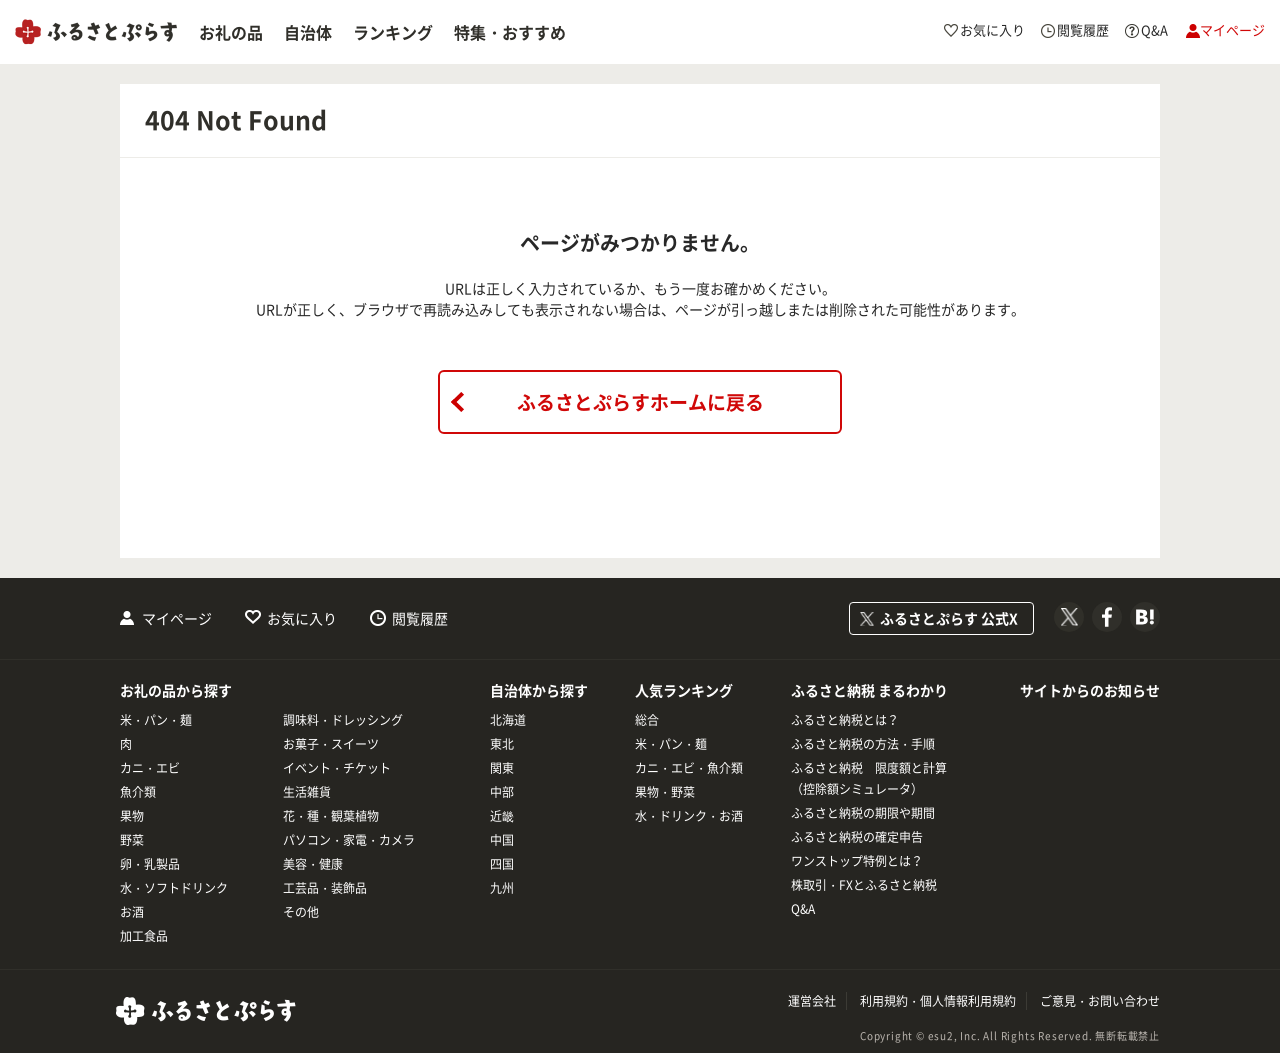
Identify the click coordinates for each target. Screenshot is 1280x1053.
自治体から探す (539, 690)
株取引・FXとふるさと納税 (864, 885)
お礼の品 (231, 32)
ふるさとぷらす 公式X (949, 618)
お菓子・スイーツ (331, 744)
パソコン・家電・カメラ (349, 840)
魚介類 (138, 792)
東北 (502, 744)
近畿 (502, 816)
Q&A (803, 909)
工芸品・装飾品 (325, 888)
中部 (502, 792)
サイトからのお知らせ (1090, 690)
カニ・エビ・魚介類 (689, 768)
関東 (502, 768)
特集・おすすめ (510, 32)
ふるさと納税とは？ (845, 720)
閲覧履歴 (420, 618)
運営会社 (812, 1001)
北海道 (508, 720)
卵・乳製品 (150, 864)
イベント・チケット (337, 768)
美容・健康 (313, 864)
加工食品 (144, 936)
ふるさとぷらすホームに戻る (640, 402)
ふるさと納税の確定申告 (857, 837)
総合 (647, 720)
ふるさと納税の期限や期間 (863, 813)
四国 (502, 864)
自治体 (308, 32)
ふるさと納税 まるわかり (869, 690)
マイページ (177, 618)
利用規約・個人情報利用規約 (938, 1001)
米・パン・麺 (156, 720)
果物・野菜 (665, 792)
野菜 (132, 840)
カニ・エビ (150, 768)
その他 (301, 912)
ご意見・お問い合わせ (1100, 1001)
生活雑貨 (307, 792)
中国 (502, 840)
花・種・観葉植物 (331, 816)
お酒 (132, 912)
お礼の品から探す (176, 690)
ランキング (393, 32)
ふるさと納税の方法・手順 (863, 744)
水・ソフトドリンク (174, 888)
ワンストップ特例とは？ (857, 861)
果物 (132, 816)
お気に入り (302, 618)
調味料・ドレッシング (343, 720)
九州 (502, 888)
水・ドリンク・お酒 (689, 816)
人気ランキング (684, 690)
